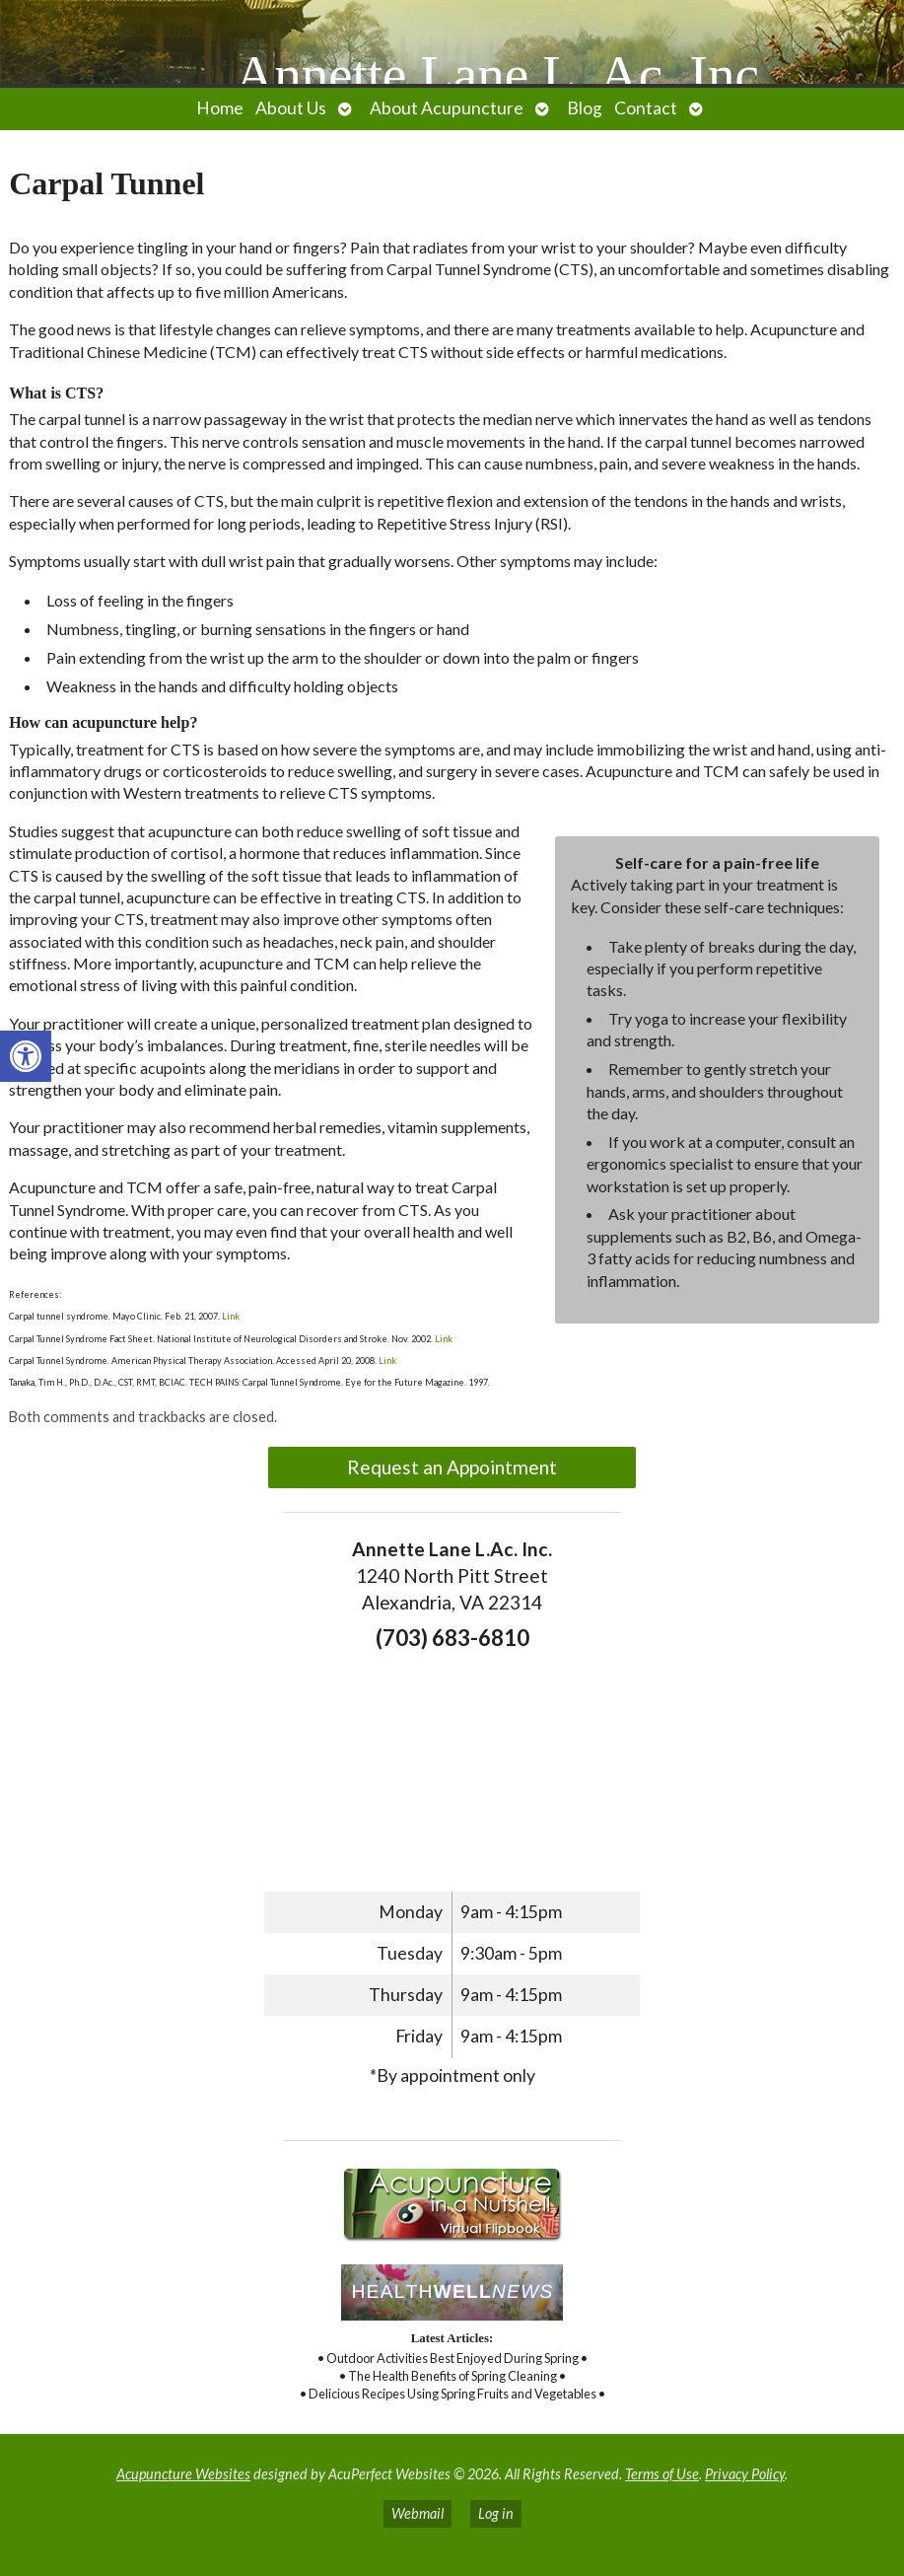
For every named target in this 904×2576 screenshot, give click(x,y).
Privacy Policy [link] (745, 2474)
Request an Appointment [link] (452, 1467)
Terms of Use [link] (662, 2474)
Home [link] (219, 108)
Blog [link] (584, 108)
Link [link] (230, 1316)
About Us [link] (290, 108)
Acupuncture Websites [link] (183, 2474)
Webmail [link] (417, 2513)
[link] (25, 1056)
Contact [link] (645, 108)
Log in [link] (496, 2513)
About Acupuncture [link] (446, 108)
